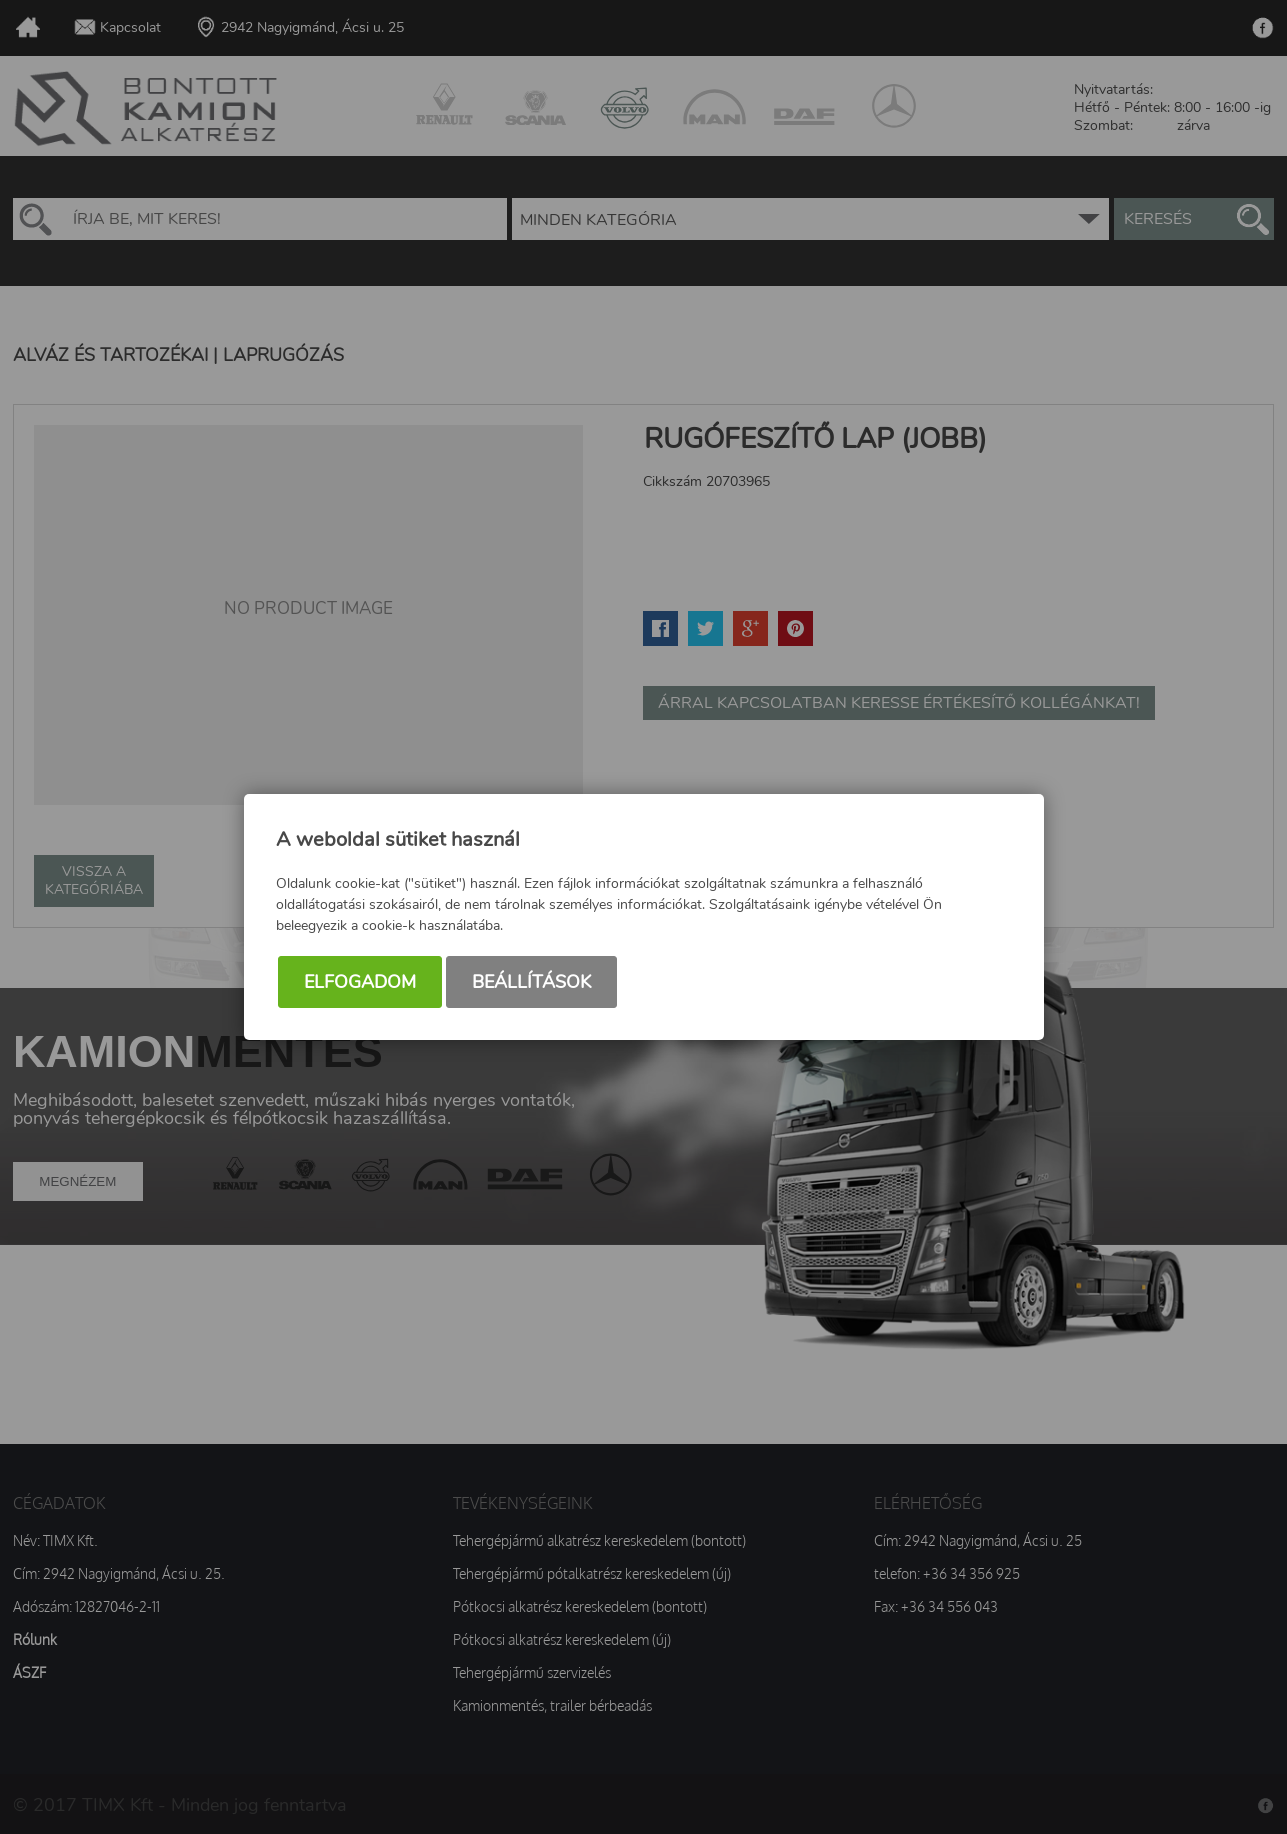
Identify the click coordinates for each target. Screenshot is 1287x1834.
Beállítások (531, 982)
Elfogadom (360, 982)
